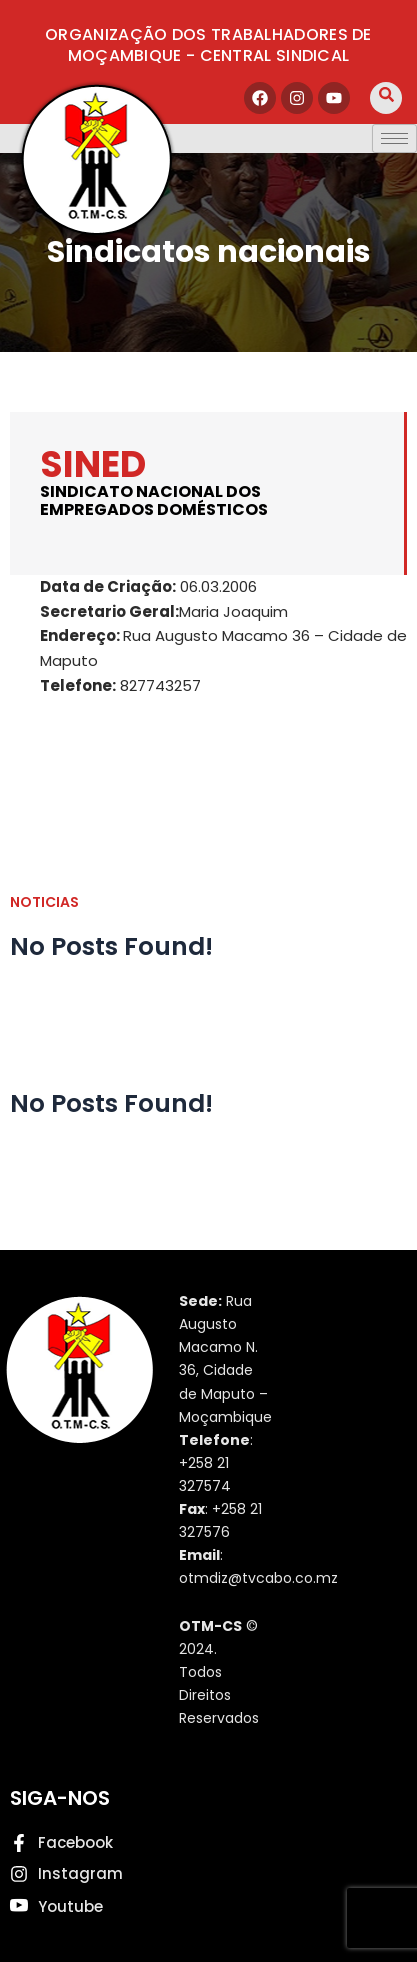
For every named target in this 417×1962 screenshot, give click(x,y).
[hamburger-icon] (394, 138)
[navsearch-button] (386, 98)
